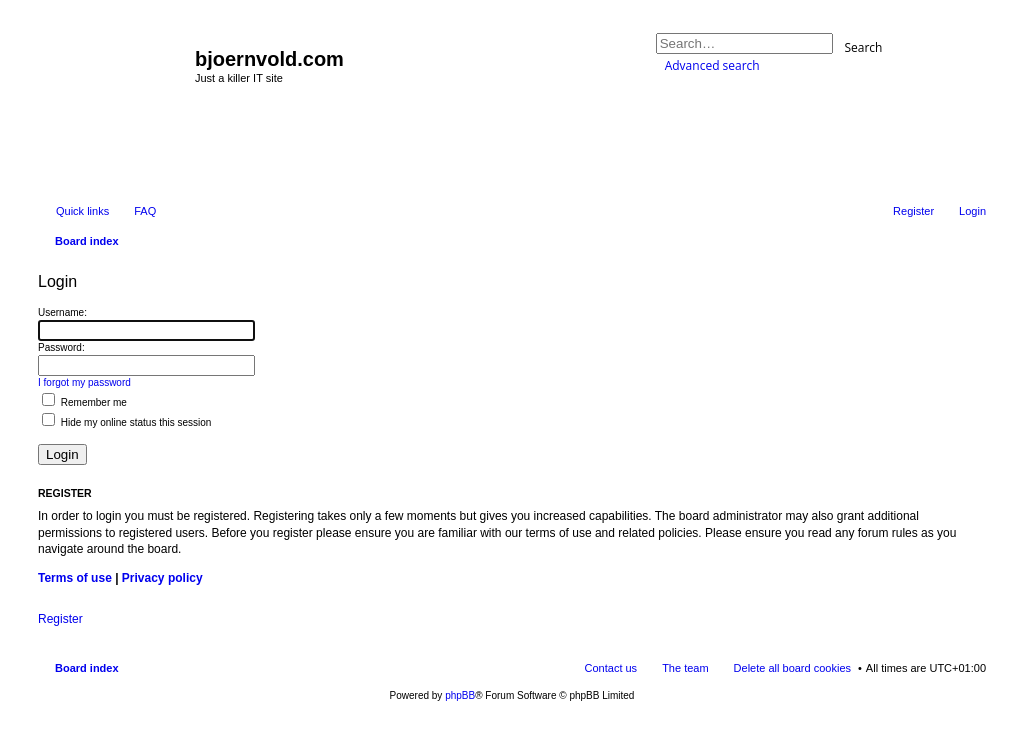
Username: (62, 312)
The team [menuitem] (685, 668)
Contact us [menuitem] (611, 668)
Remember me (84, 402)
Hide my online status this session (126, 422)
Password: (61, 347)
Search (863, 46)
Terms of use (75, 578)
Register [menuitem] (913, 211)
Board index (87, 668)
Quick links (82, 211)
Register (60, 619)
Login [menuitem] (972, 211)
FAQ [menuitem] (145, 211)
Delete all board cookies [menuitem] (792, 668)
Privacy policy (162, 578)
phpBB (460, 695)
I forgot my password (84, 382)
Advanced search (712, 65)
